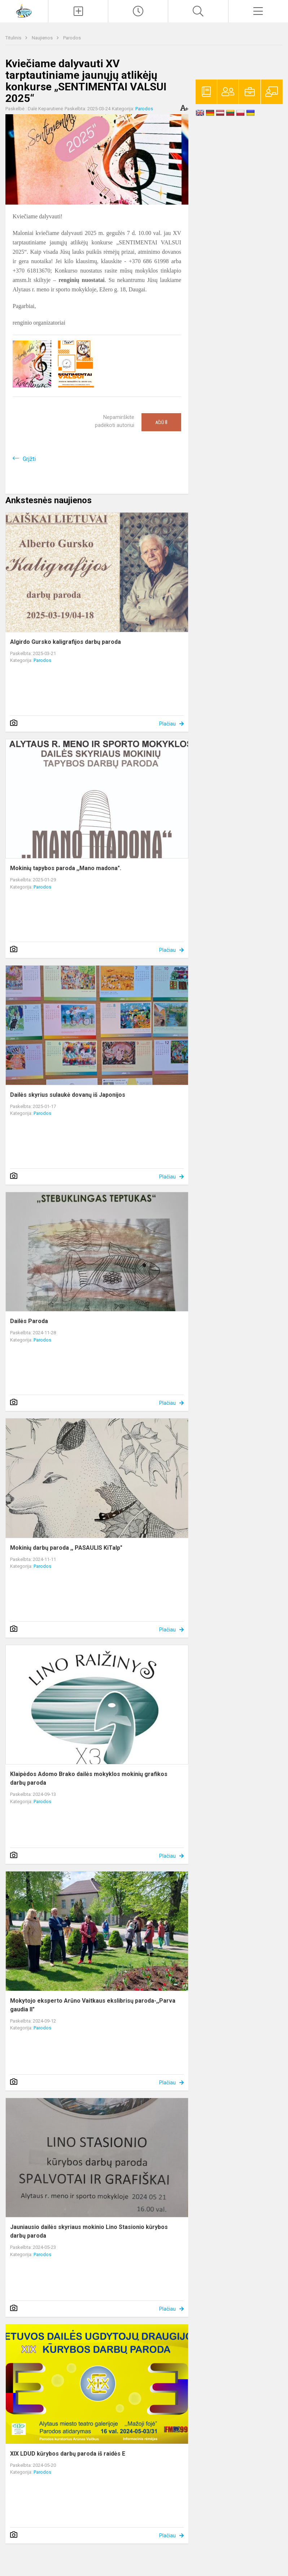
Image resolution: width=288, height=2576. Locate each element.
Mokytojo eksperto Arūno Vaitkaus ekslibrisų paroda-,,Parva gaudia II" (92, 2005)
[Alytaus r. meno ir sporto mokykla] (24, 10)
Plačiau (167, 724)
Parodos (72, 37)
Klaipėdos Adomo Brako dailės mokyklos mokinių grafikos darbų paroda (88, 1778)
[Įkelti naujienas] (78, 11)
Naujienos (43, 37)
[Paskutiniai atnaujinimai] (138, 11)
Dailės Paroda (29, 1321)
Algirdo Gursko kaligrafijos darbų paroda (65, 641)
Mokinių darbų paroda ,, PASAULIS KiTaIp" (66, 1547)
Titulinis (13, 37)
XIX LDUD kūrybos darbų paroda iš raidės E (67, 2453)
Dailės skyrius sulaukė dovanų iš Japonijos (67, 1094)
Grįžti (29, 458)
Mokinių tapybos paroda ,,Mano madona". (65, 868)
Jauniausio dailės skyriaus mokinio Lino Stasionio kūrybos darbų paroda (89, 2231)
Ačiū (161, 422)
